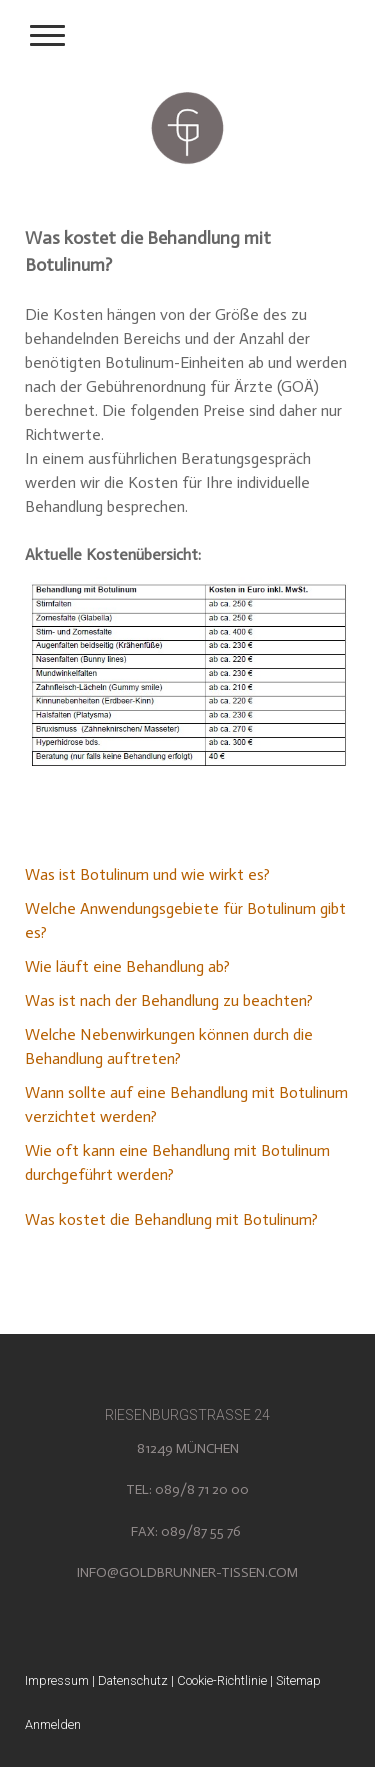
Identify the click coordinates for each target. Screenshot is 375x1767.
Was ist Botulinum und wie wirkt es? (147, 874)
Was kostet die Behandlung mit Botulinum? (171, 1219)
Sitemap (298, 1680)
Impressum (57, 1680)
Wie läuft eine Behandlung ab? (127, 966)
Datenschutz (133, 1680)
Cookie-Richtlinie (222, 1680)
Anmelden (53, 1724)
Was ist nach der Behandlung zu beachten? (169, 1000)
